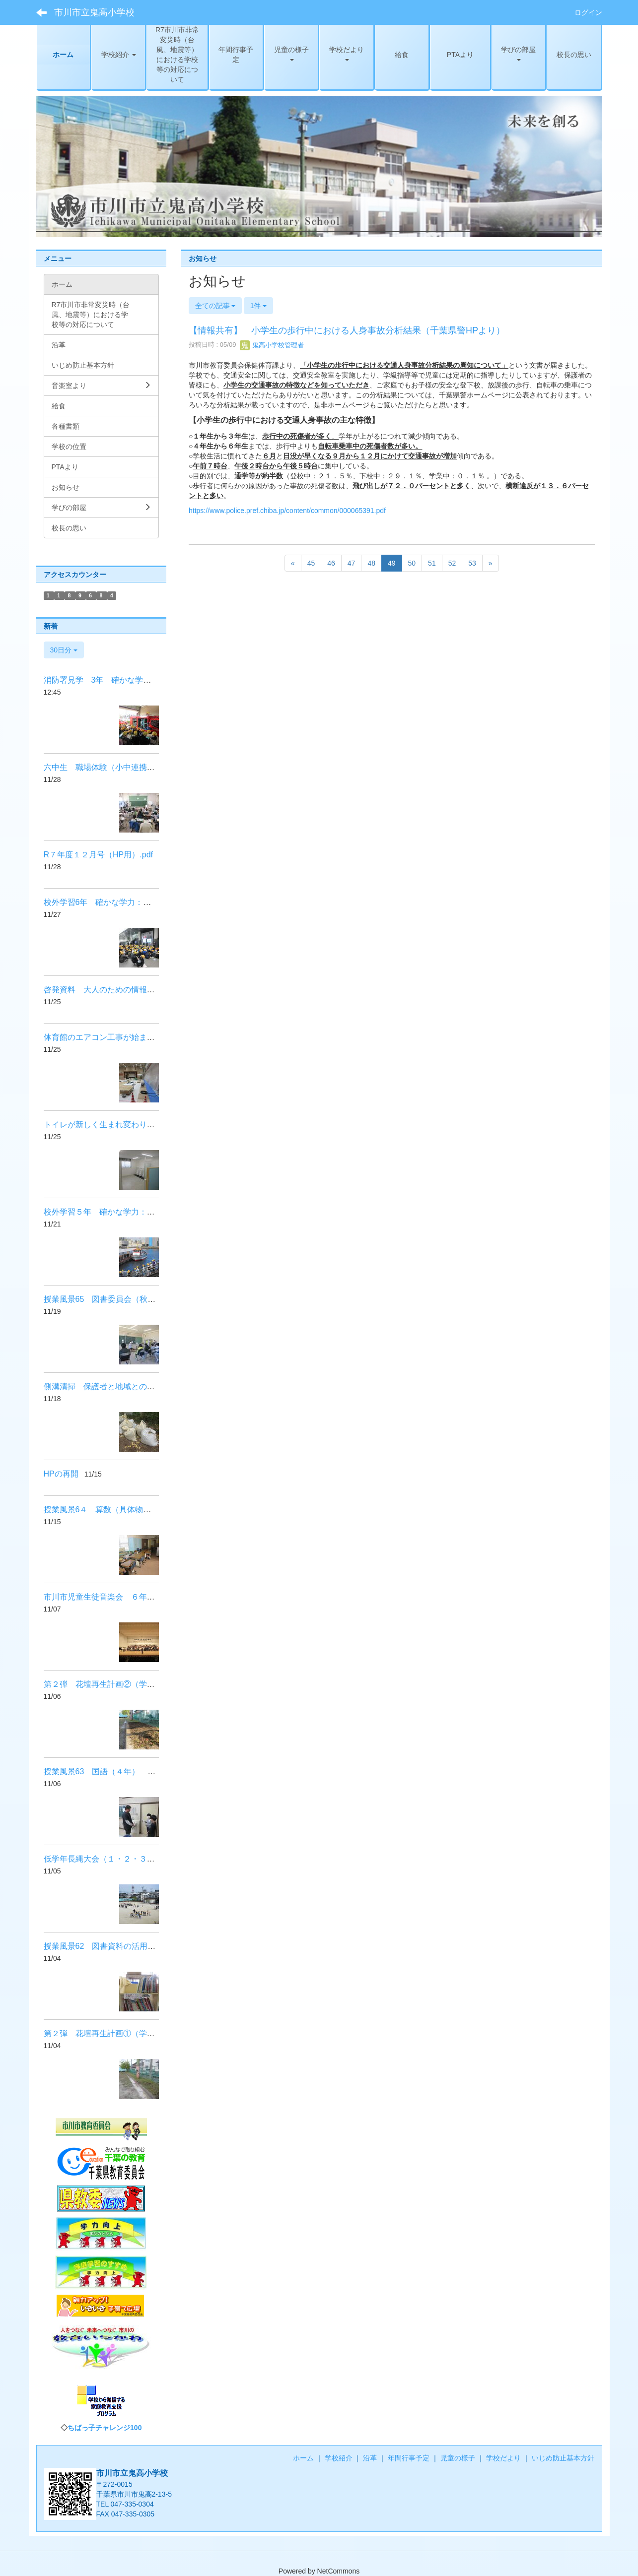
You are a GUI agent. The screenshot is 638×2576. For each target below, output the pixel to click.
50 (412, 563)
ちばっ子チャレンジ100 (105, 2428)
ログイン (588, 12)
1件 (258, 306)
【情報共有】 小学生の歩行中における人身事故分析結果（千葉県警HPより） (351, 330)
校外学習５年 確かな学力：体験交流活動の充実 (131, 1212)
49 (392, 563)
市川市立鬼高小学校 (94, 12)
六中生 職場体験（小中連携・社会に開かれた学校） (139, 767)
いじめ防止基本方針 (563, 2458)
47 (351, 563)
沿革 (370, 2458)
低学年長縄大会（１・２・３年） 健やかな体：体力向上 (147, 1859)
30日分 (63, 650)
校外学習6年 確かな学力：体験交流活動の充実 (129, 902)
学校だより (503, 2458)
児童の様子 (457, 2458)
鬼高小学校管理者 (272, 345)
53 (472, 563)
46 (331, 563)
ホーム (303, 2458)
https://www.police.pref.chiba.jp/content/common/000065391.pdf (287, 511)
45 (311, 563)
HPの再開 (61, 1474)
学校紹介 (339, 2458)
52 (452, 563)
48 (371, 563)
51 (432, 563)
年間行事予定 (408, 2458)
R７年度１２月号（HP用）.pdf (98, 854)
